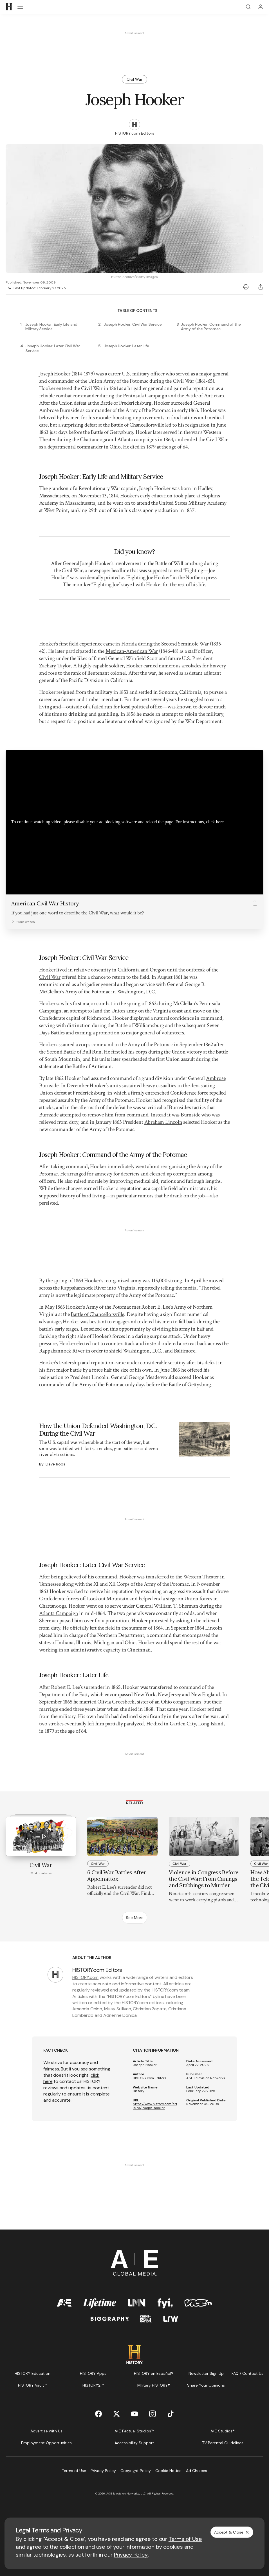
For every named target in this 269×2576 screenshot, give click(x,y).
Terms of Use (185, 2539)
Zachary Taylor (55, 665)
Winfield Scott (142, 658)
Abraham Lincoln (163, 1122)
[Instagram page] (152, 2413)
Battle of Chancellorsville (97, 1314)
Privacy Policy (131, 2554)
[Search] (248, 7)
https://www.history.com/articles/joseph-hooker (155, 2106)
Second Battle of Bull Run (74, 1051)
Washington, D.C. (142, 1350)
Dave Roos (55, 1464)
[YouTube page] (134, 2413)
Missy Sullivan (117, 2009)
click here (215, 821)
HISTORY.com (85, 1977)
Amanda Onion (87, 2009)
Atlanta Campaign (58, 1613)
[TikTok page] (170, 2413)
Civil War (49, 977)
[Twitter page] (116, 2413)
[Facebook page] (98, 2413)
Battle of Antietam (91, 1066)
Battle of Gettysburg (190, 1384)
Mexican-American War (132, 651)
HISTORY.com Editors (149, 2078)
